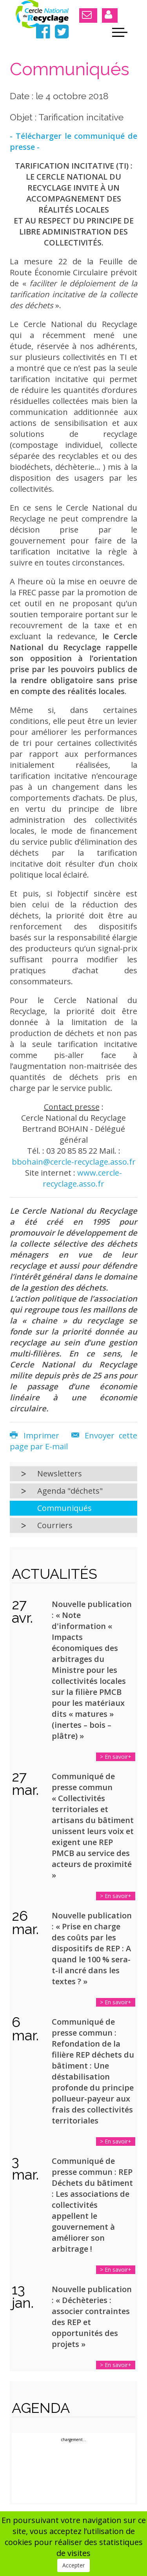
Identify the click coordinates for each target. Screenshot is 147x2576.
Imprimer (37, 1435)
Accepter (73, 2565)
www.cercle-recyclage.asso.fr (82, 1178)
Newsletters (59, 1473)
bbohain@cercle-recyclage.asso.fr (74, 1161)
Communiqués (64, 1508)
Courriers (55, 1525)
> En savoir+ (115, 1756)
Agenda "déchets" (70, 1490)
